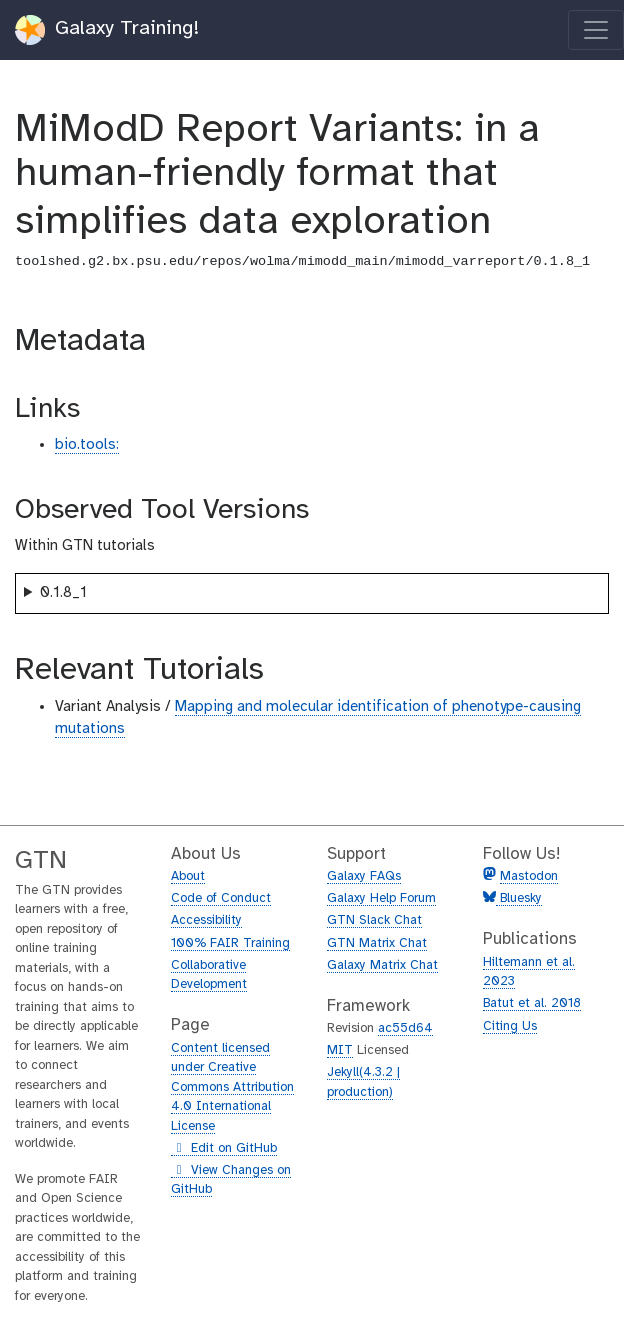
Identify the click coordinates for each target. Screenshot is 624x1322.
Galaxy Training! (107, 30)
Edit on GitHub (224, 1149)
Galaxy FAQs (364, 876)
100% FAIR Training (230, 943)
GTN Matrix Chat (377, 943)
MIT (340, 1050)
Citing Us (510, 1026)
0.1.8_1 (63, 593)
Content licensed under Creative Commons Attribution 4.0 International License (232, 1087)
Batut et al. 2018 (532, 1003)
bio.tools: (87, 445)
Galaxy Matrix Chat (382, 965)
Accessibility (206, 920)
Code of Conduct (221, 898)
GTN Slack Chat (374, 920)
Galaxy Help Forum (381, 898)
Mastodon (529, 876)
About (188, 876)
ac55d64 (405, 1028)
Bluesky (519, 898)
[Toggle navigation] (596, 30)
